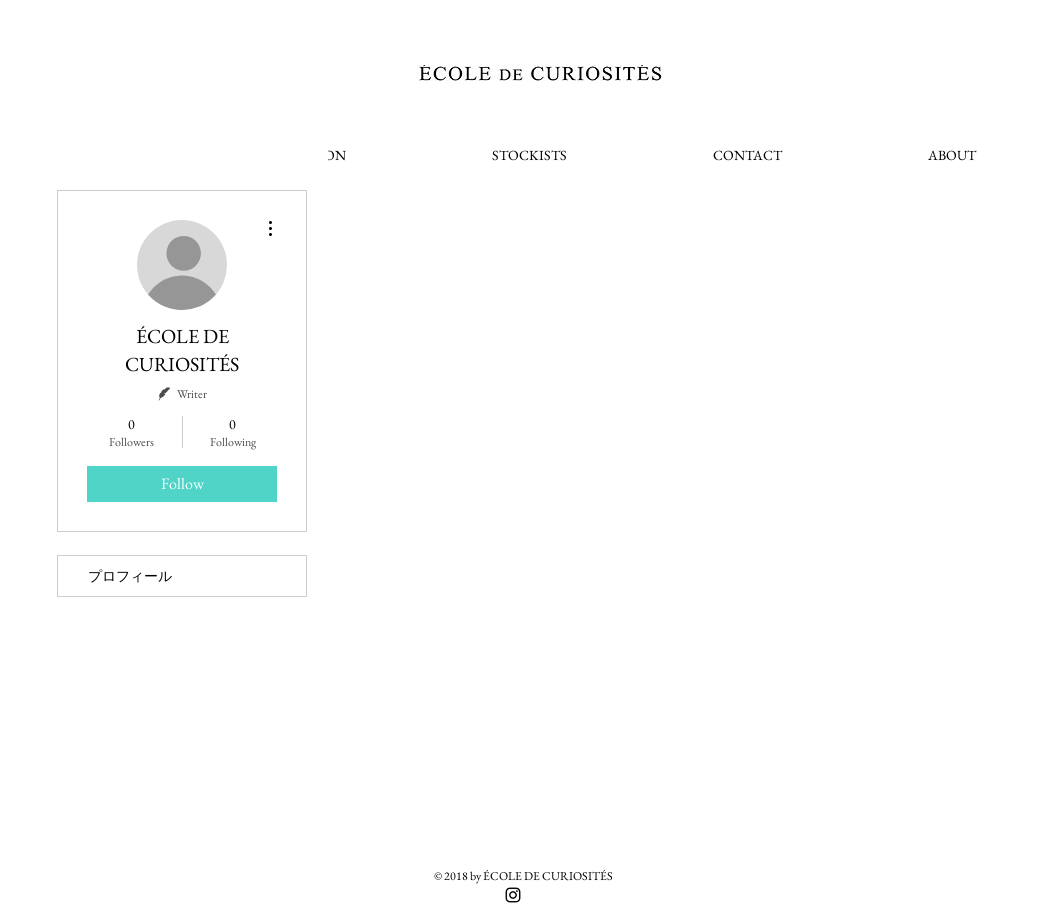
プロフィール (130, 576)
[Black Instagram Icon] (513, 895)
